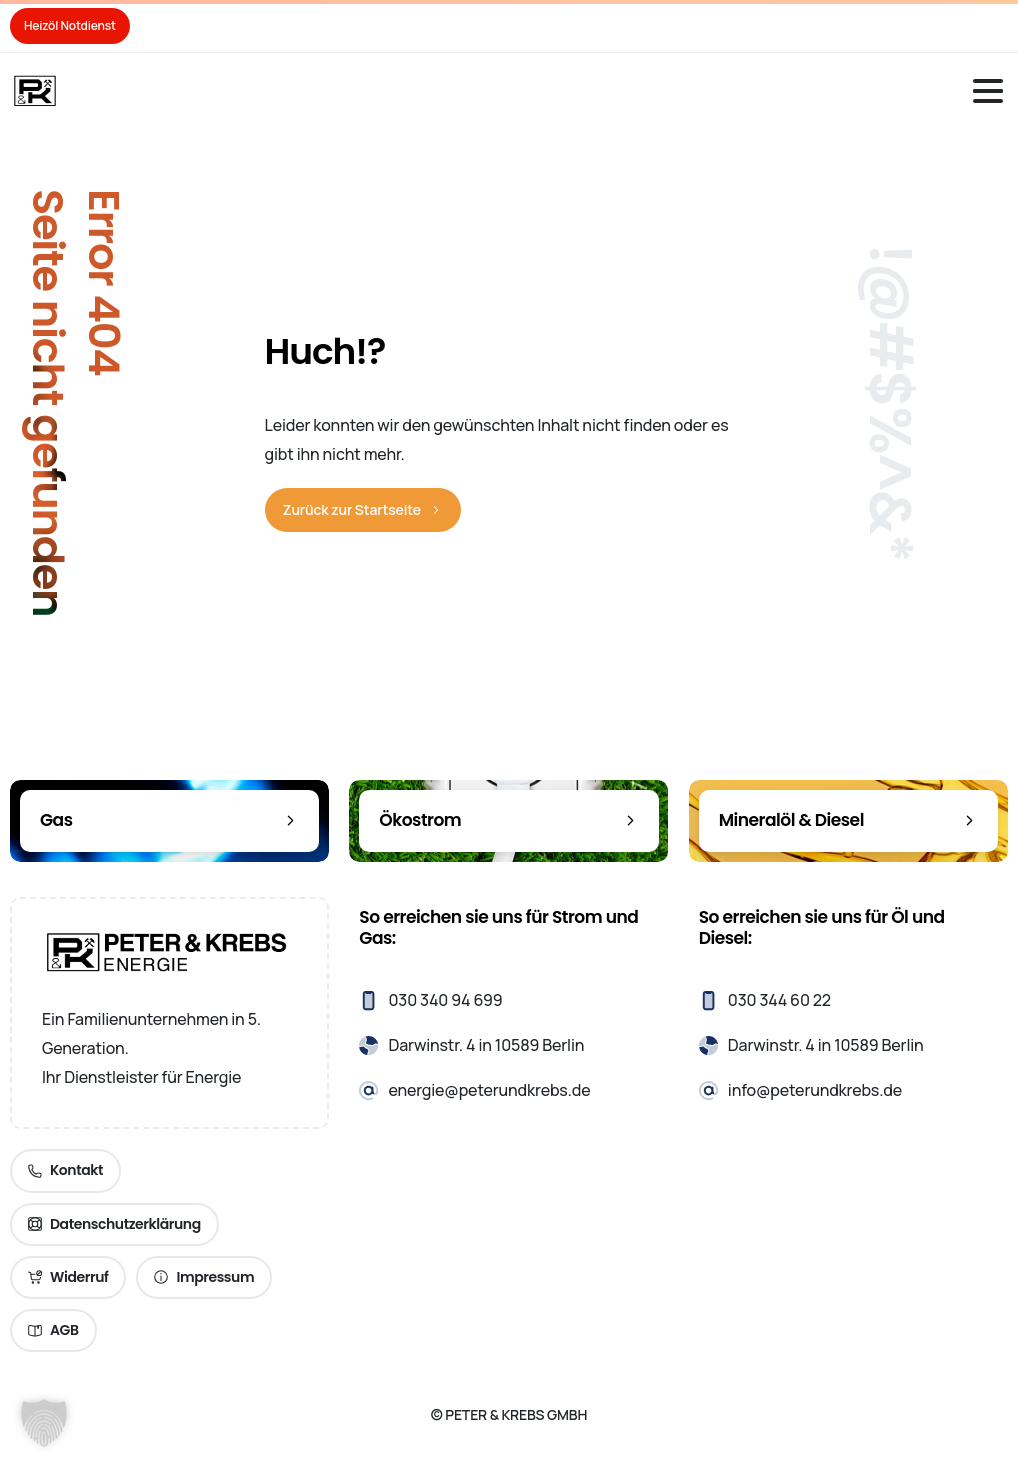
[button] (44, 1423)
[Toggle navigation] (988, 91)
